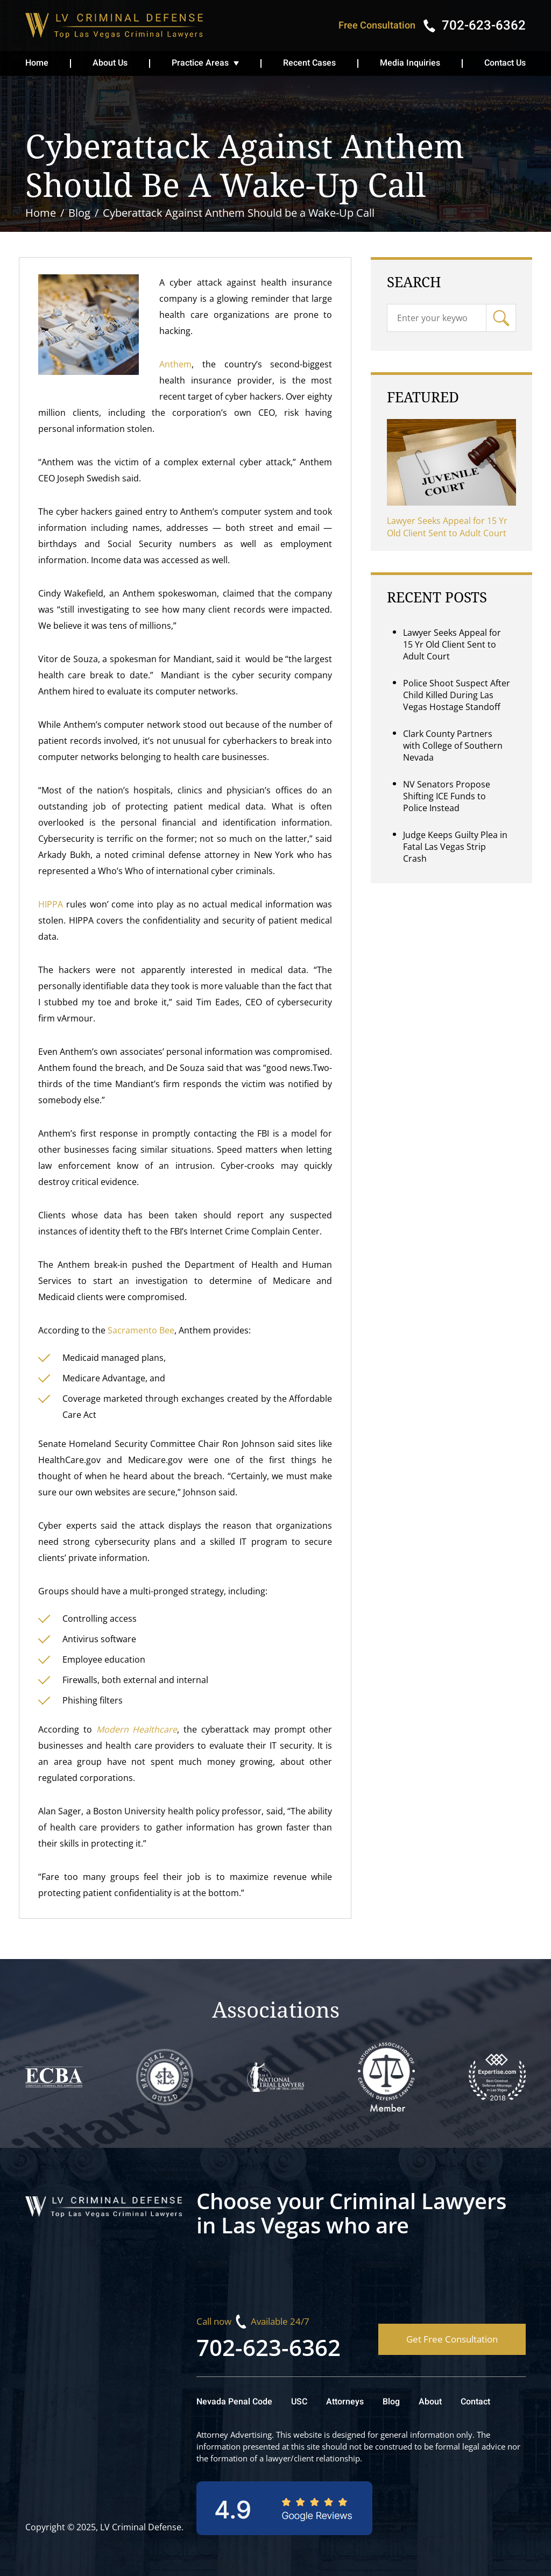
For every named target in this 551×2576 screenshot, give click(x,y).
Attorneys (345, 2401)
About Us (110, 63)
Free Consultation (376, 25)
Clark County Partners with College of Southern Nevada (453, 745)
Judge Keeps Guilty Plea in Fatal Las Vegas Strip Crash (455, 846)
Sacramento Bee (141, 1330)
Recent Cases (309, 63)
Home (36, 63)
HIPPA (50, 904)
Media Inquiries (410, 63)
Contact (475, 2401)
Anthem (175, 364)
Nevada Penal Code (234, 2401)
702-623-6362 (268, 2347)
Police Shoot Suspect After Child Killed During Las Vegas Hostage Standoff (456, 695)
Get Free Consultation (452, 2339)
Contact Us (505, 63)
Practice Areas (200, 63)
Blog (391, 2401)
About (430, 2401)
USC (299, 2401)
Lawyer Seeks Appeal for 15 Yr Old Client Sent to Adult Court (447, 527)
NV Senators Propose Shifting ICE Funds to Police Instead (446, 796)
